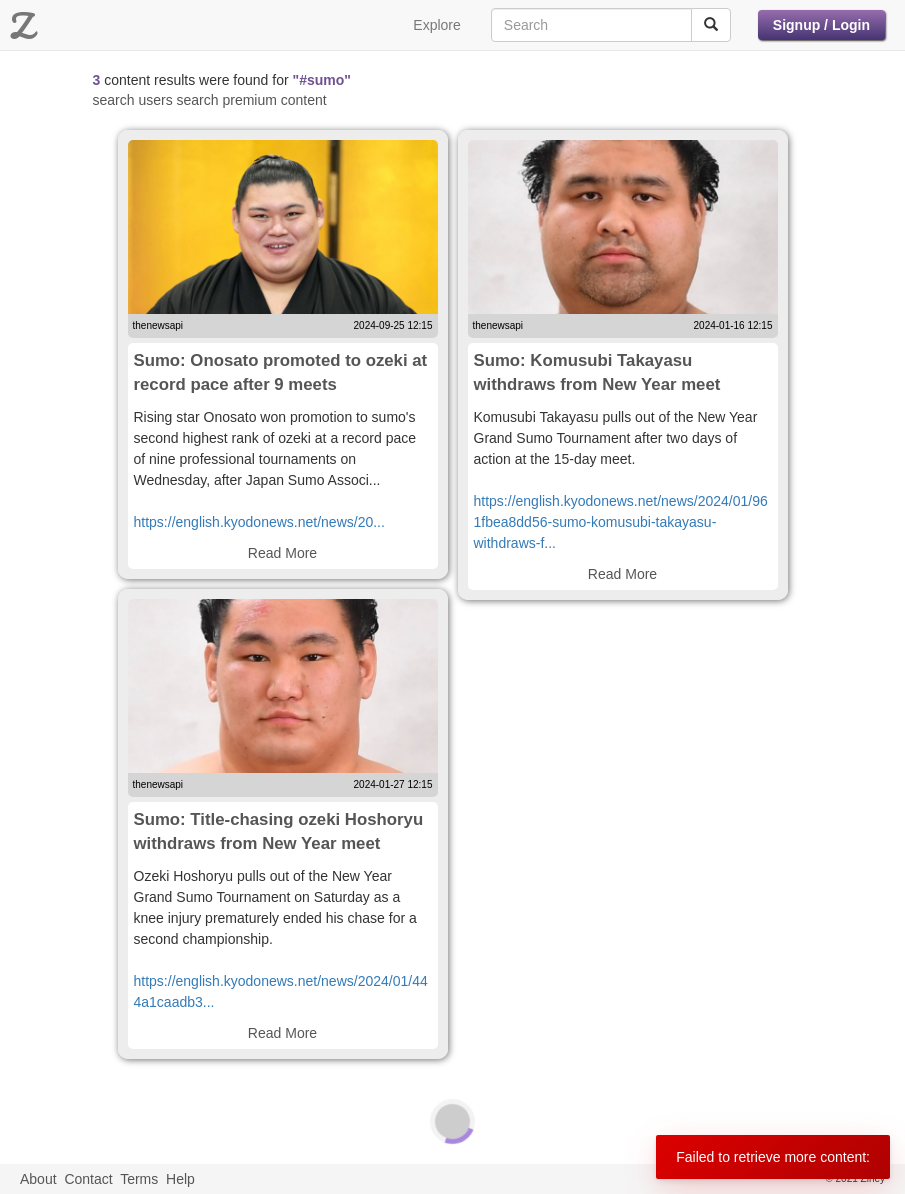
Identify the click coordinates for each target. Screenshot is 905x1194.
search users (133, 100)
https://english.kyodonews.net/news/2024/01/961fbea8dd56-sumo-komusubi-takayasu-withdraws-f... (621, 522)
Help (180, 1179)
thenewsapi (158, 325)
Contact (88, 1179)
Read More (282, 553)
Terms (139, 1179)
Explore (436, 25)
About (38, 1179)
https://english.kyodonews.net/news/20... (259, 522)
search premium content (252, 100)
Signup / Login (821, 25)
